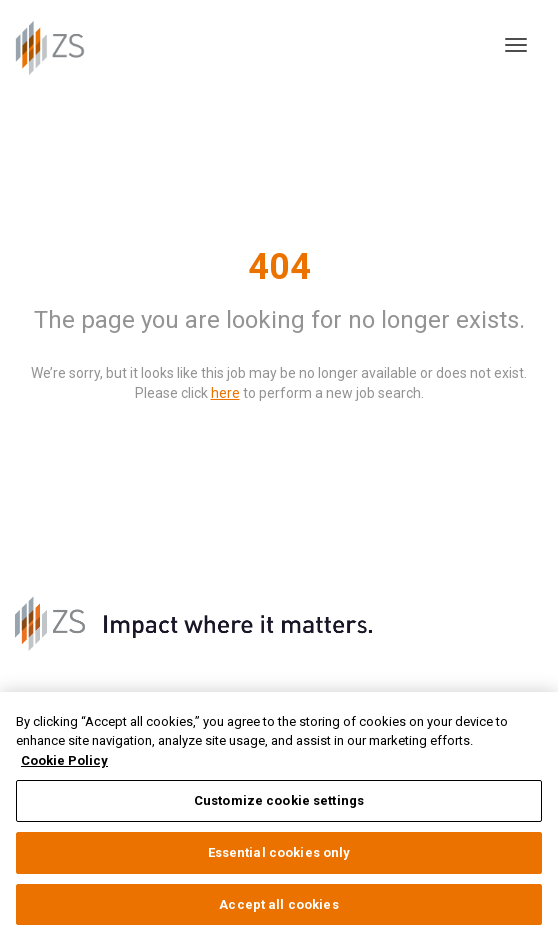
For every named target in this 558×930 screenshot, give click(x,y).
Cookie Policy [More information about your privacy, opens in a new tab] (64, 766)
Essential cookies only (279, 858)
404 (279, 267)
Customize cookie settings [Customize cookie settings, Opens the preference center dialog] (279, 807)
